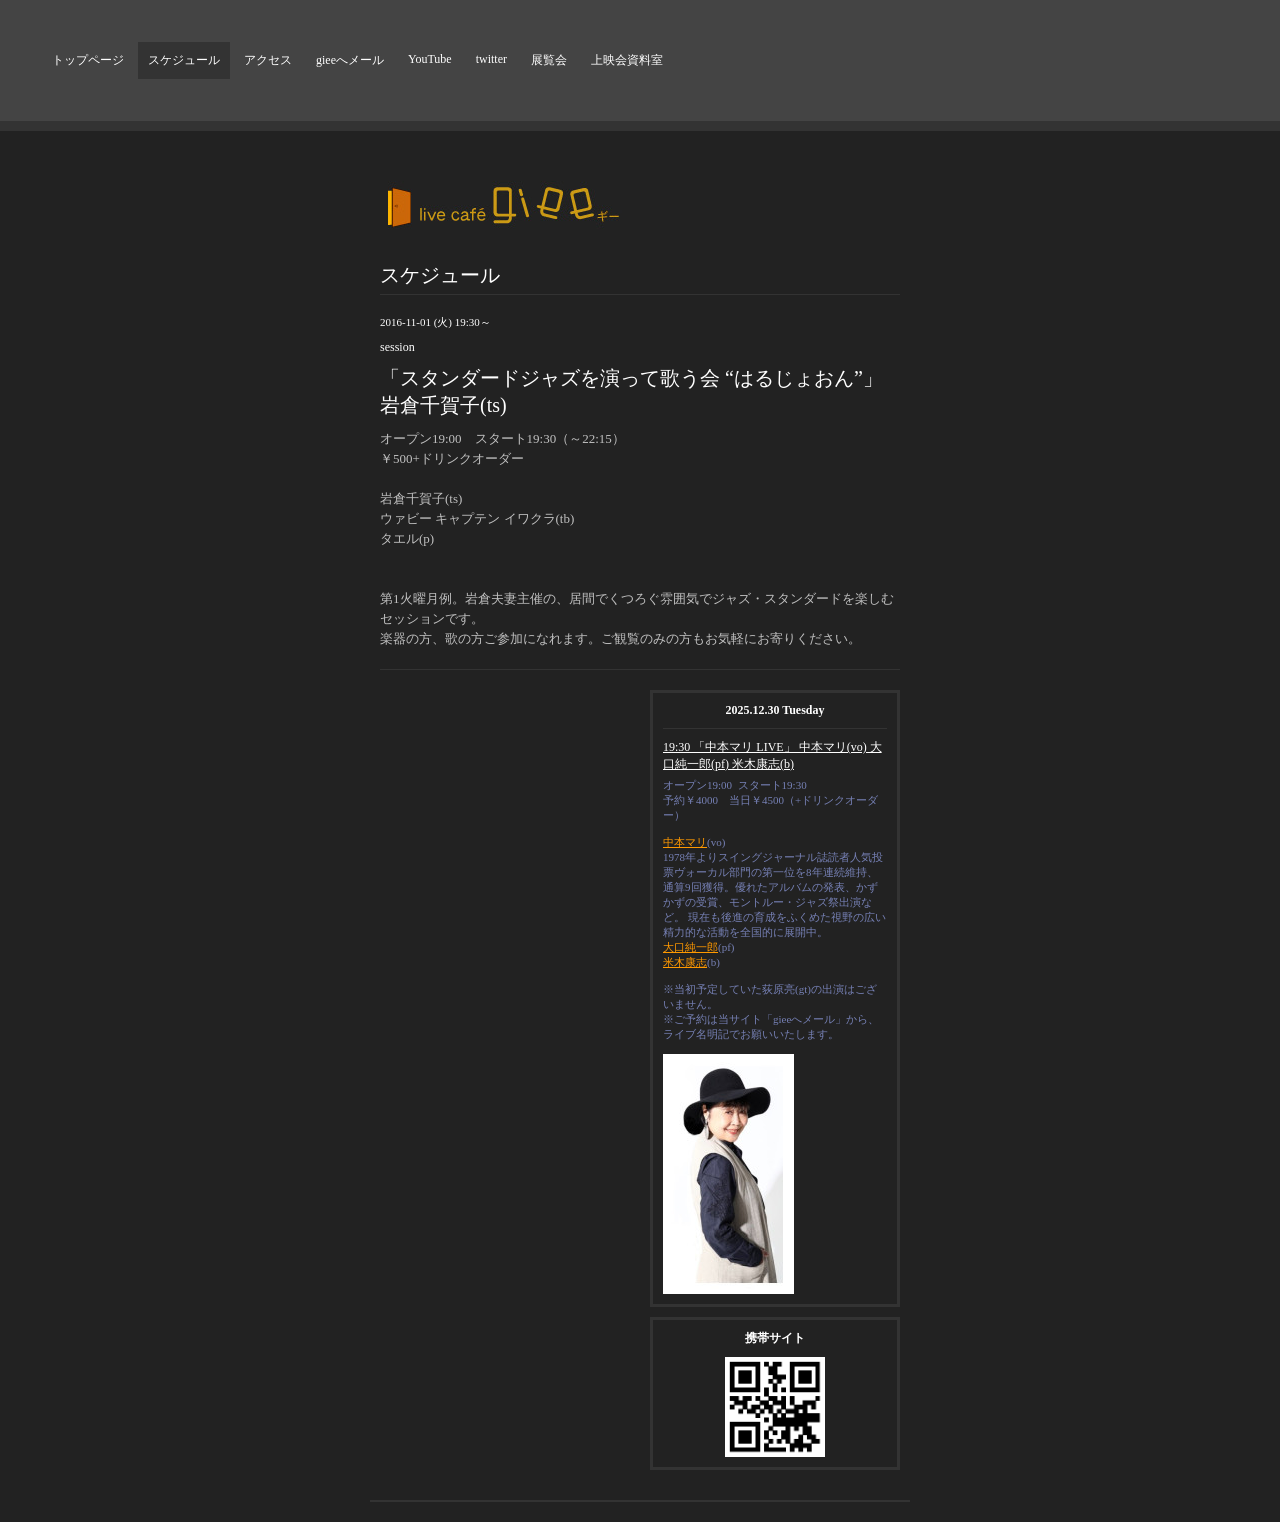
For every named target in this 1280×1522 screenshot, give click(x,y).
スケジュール (184, 60)
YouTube (430, 59)
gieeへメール (350, 60)
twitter (491, 59)
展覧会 (549, 60)
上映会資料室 (627, 60)
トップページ (88, 60)
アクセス (268, 60)
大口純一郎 (690, 947)
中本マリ (685, 842)
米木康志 (685, 962)
